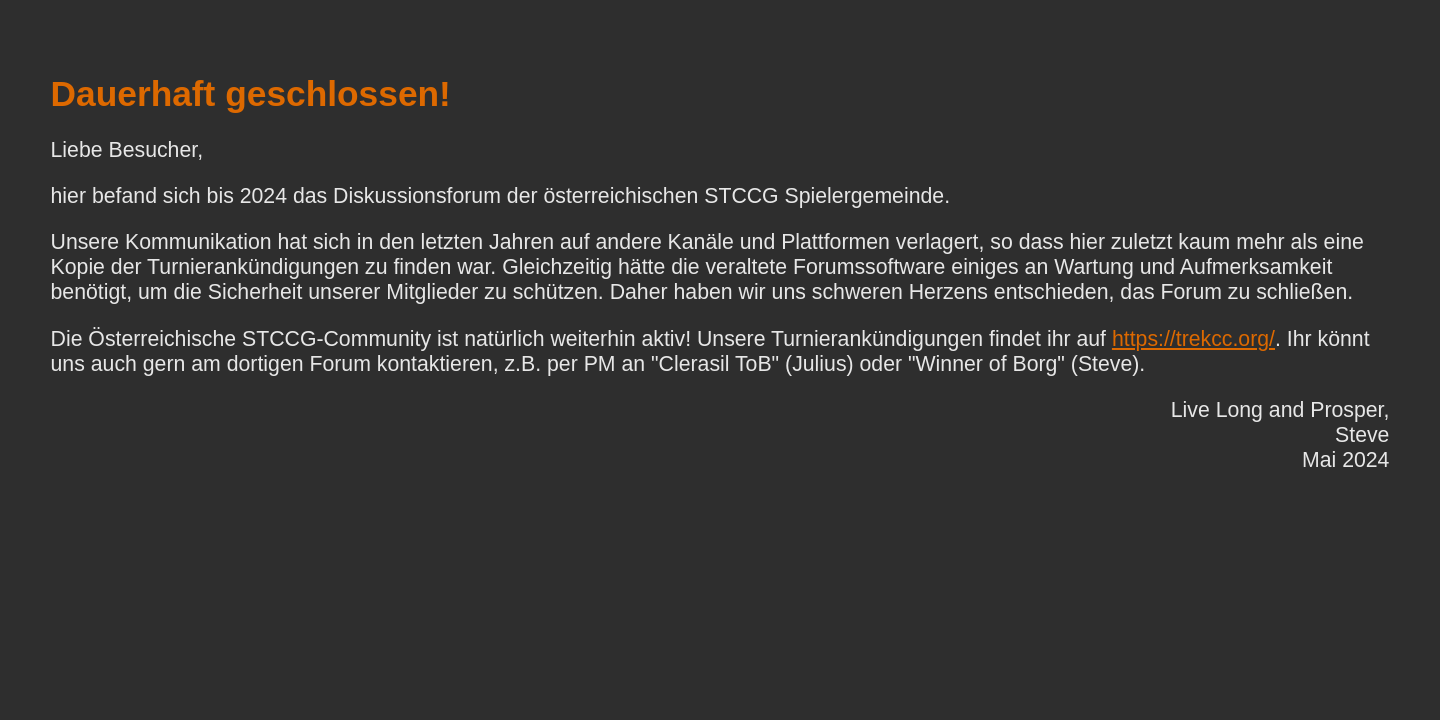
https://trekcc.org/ (1193, 339)
